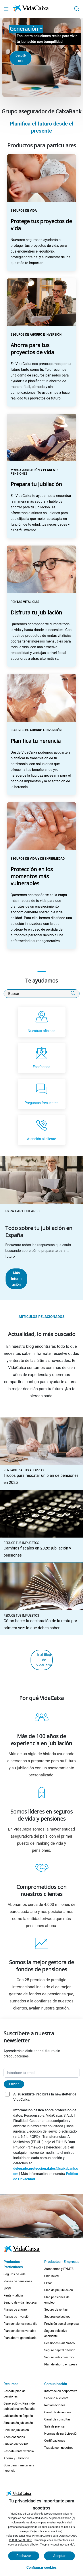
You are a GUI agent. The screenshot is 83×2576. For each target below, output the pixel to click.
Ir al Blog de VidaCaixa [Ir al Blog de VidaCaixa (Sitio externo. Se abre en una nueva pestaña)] (44, 1659)
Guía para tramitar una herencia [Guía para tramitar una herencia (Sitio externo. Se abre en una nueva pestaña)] (19, 2468)
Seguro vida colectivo (59, 2357)
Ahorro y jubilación (16, 2458)
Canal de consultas (57, 2419)
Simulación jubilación (18, 2423)
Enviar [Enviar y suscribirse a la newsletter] (14, 2084)
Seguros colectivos (57, 2316)
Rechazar (23, 2556)
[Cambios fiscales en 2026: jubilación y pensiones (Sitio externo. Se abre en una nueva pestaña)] (41, 1526)
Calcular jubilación (16, 2430)
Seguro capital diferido (59, 2350)
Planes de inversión (17, 2316)
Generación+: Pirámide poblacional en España (19, 2406)
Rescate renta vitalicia (19, 2451)
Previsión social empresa (61, 2323)
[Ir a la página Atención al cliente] (42, 1130)
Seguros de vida (14, 2274)
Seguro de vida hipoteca (20, 2302)
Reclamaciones (54, 2405)
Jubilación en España (18, 2416)
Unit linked (51, 2276)
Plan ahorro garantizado (20, 2338)
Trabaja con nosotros (58, 2447)
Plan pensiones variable (20, 2331)
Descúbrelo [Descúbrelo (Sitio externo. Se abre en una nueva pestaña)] (20, 58)
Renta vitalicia (13, 2295)
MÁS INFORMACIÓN (38, 2535)
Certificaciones (54, 2440)
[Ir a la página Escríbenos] (42, 1058)
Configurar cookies (41, 2567)
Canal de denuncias (57, 2412)
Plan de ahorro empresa (60, 2364)
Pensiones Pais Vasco (59, 2343)
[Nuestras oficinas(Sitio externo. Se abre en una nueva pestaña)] (42, 1022)
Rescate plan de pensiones (14, 2393)
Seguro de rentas (56, 2309)
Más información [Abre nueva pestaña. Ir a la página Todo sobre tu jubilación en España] (16, 1279)
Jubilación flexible (16, 2444)
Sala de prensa (54, 2426)
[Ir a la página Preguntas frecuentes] (42, 1094)
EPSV (7, 2288)
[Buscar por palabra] (41, 993)
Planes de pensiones (18, 2281)
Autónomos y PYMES (58, 2269)
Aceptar (59, 2556)
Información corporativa (60, 2391)
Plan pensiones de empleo (56, 2299)
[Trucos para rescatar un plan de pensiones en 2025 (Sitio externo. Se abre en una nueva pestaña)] (41, 1453)
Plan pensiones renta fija (20, 2323)
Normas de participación (61, 2433)
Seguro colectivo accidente (55, 2333)
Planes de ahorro (15, 2309)
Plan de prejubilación (58, 2290)
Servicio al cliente (56, 2398)
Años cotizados (14, 2437)
